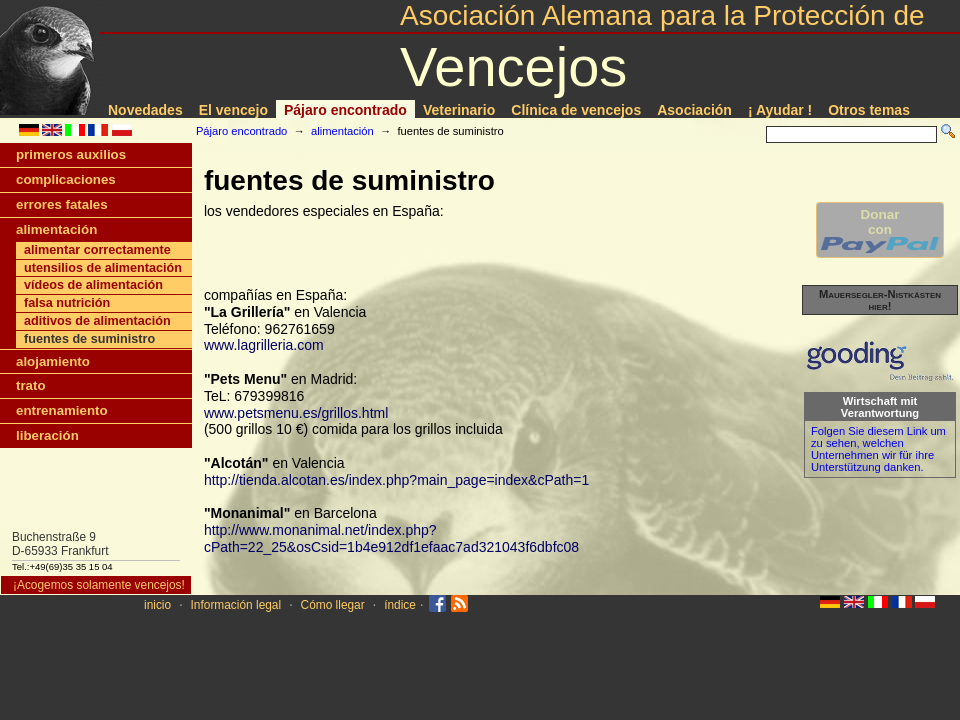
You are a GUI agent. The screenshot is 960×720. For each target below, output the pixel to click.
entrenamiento (62, 410)
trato (31, 385)
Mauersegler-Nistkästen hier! (880, 300)
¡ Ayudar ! (780, 110)
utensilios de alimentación (103, 268)
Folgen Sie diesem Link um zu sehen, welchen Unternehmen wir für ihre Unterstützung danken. (878, 449)
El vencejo (233, 110)
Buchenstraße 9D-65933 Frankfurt (60, 544)
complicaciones (66, 179)
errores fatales (62, 204)
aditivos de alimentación (97, 321)
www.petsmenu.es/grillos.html (296, 413)
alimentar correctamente (97, 250)
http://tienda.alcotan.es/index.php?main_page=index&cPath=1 (396, 480)
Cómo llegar (333, 605)
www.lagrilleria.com (264, 345)
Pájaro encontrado (345, 110)
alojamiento (53, 361)
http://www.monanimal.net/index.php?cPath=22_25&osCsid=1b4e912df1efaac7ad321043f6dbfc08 (391, 538)
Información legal (236, 605)
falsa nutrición (67, 303)
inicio (157, 605)
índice (400, 605)
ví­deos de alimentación (93, 285)
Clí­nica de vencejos (576, 110)
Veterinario (459, 110)
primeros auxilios (71, 154)
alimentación (342, 131)
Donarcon (880, 230)
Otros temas (869, 110)
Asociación (694, 110)
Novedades (145, 110)
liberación (47, 435)
